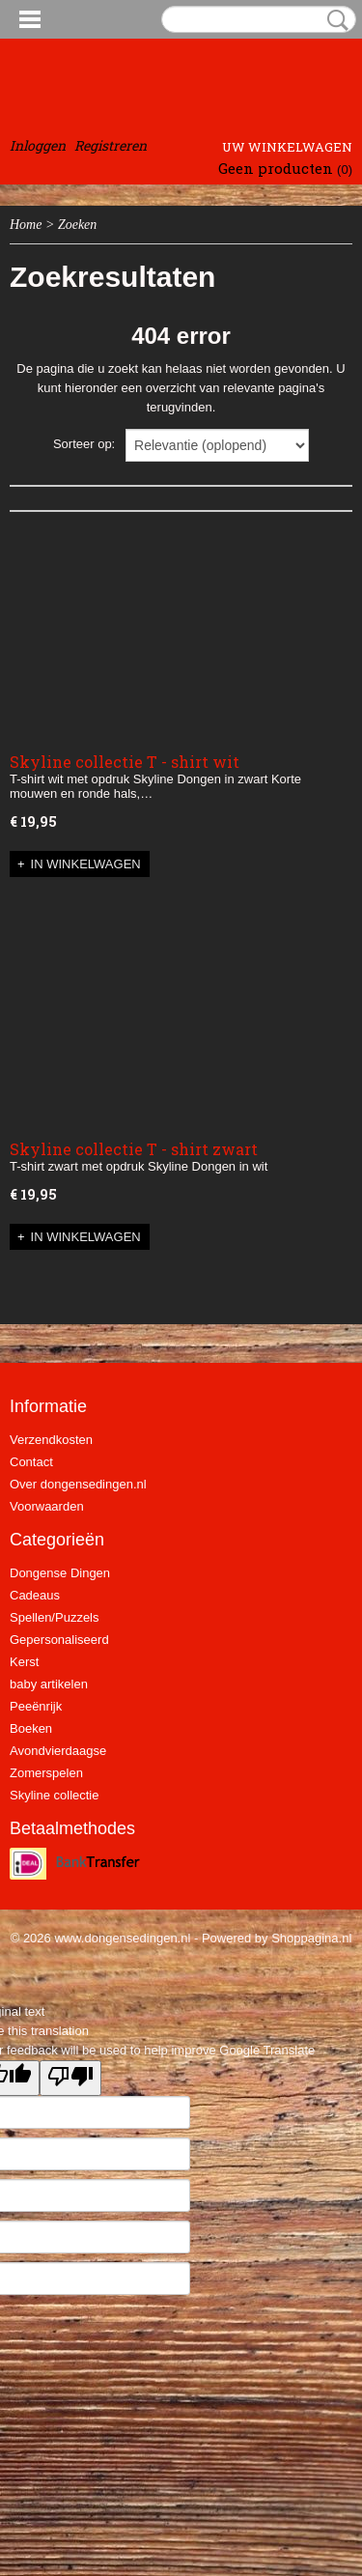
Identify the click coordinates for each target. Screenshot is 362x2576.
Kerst (24, 1662)
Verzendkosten (51, 1439)
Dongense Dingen (60, 1573)
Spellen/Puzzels (54, 1617)
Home (26, 224)
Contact (31, 1462)
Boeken (31, 1728)
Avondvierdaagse (58, 1750)
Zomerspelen (46, 1773)
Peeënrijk (36, 1706)
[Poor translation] (70, 2078)
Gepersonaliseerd (59, 1639)
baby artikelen (49, 1684)
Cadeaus (35, 1595)
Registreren (110, 145)
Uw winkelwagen (287, 147)
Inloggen (38, 145)
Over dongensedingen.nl (78, 1484)
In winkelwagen (86, 864)
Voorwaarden (47, 1506)
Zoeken (334, 20)
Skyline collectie (54, 1795)
